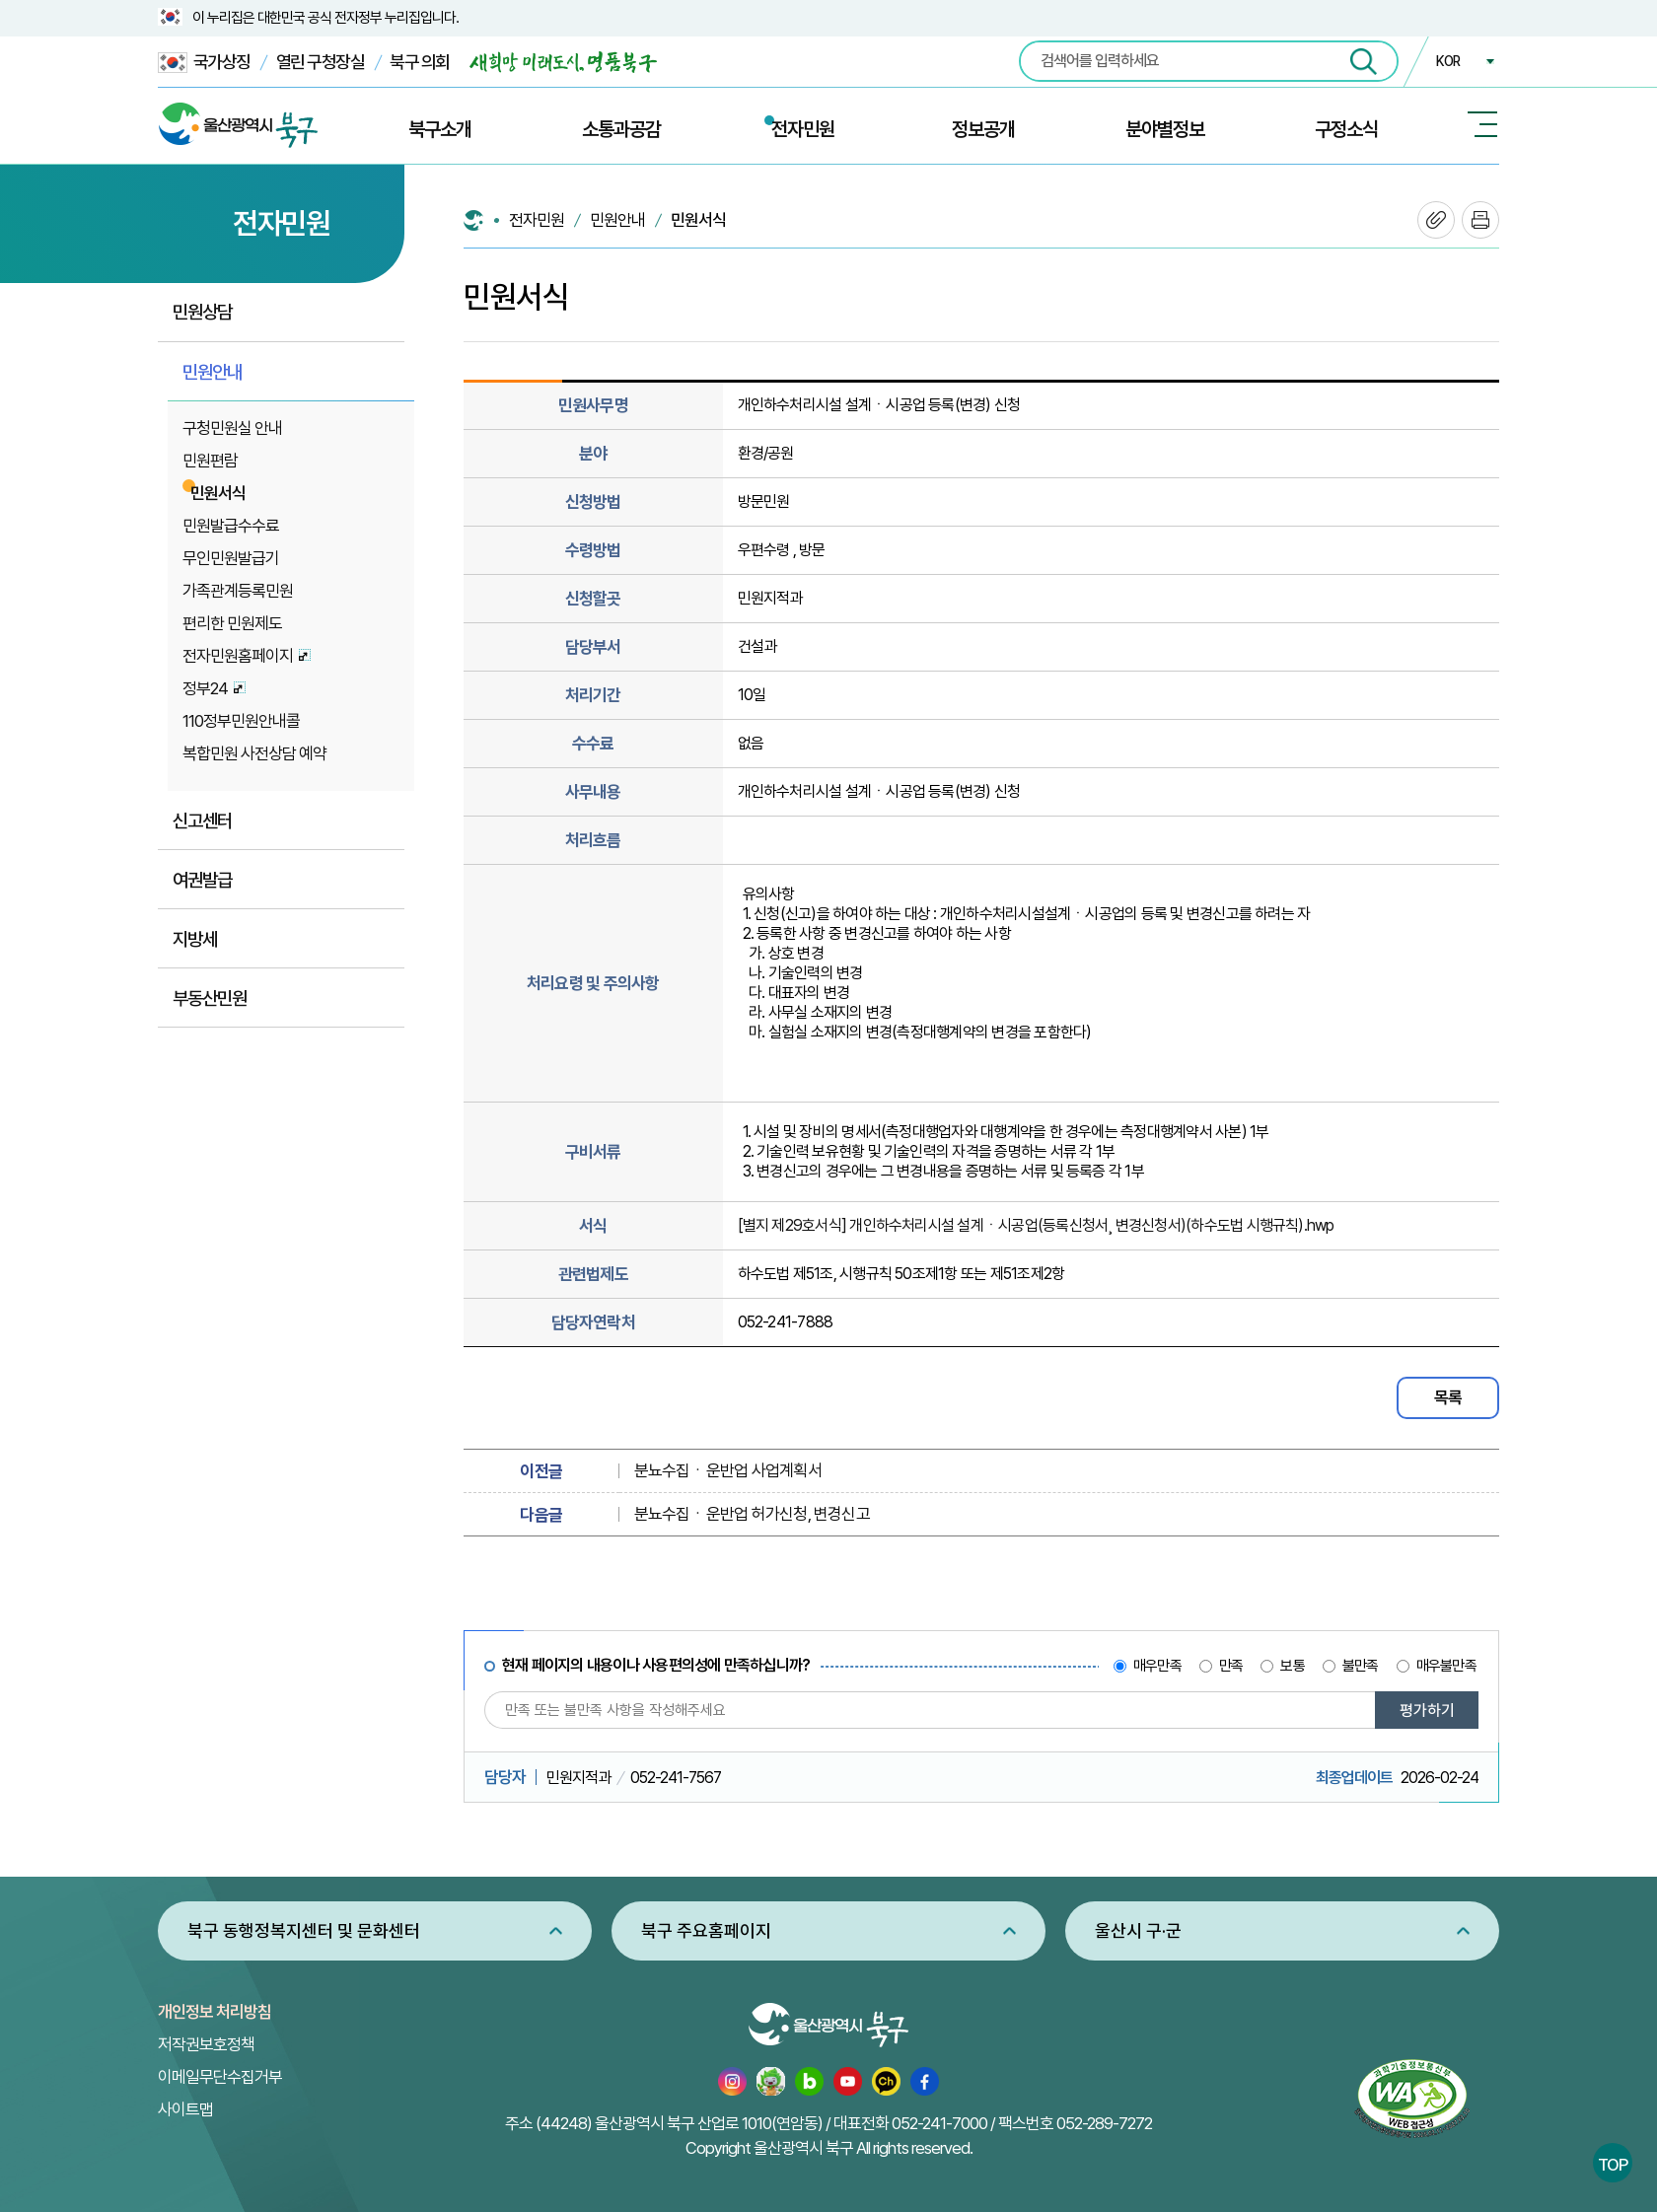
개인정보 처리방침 (214, 2012)
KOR (1448, 61)
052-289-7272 (1104, 2123)
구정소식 (1346, 129)
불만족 (1360, 1666)
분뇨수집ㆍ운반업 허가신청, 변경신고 (752, 1514)
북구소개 (439, 129)
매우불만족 (1446, 1666)
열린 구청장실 (320, 61)
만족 (1231, 1666)
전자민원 (802, 129)
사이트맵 (185, 2109)
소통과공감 (621, 129)
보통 (1292, 1666)
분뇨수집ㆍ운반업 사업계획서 (728, 1470)
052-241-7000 (939, 2123)
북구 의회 (420, 61)
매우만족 (1157, 1666)
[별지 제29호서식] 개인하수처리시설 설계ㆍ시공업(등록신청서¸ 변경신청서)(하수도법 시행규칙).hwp (1036, 1225)
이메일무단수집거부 (220, 2077)
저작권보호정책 (206, 2044)
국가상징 (204, 62)
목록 (1448, 1397)
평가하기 (1427, 1710)
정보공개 (983, 129)
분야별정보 (1164, 129)
